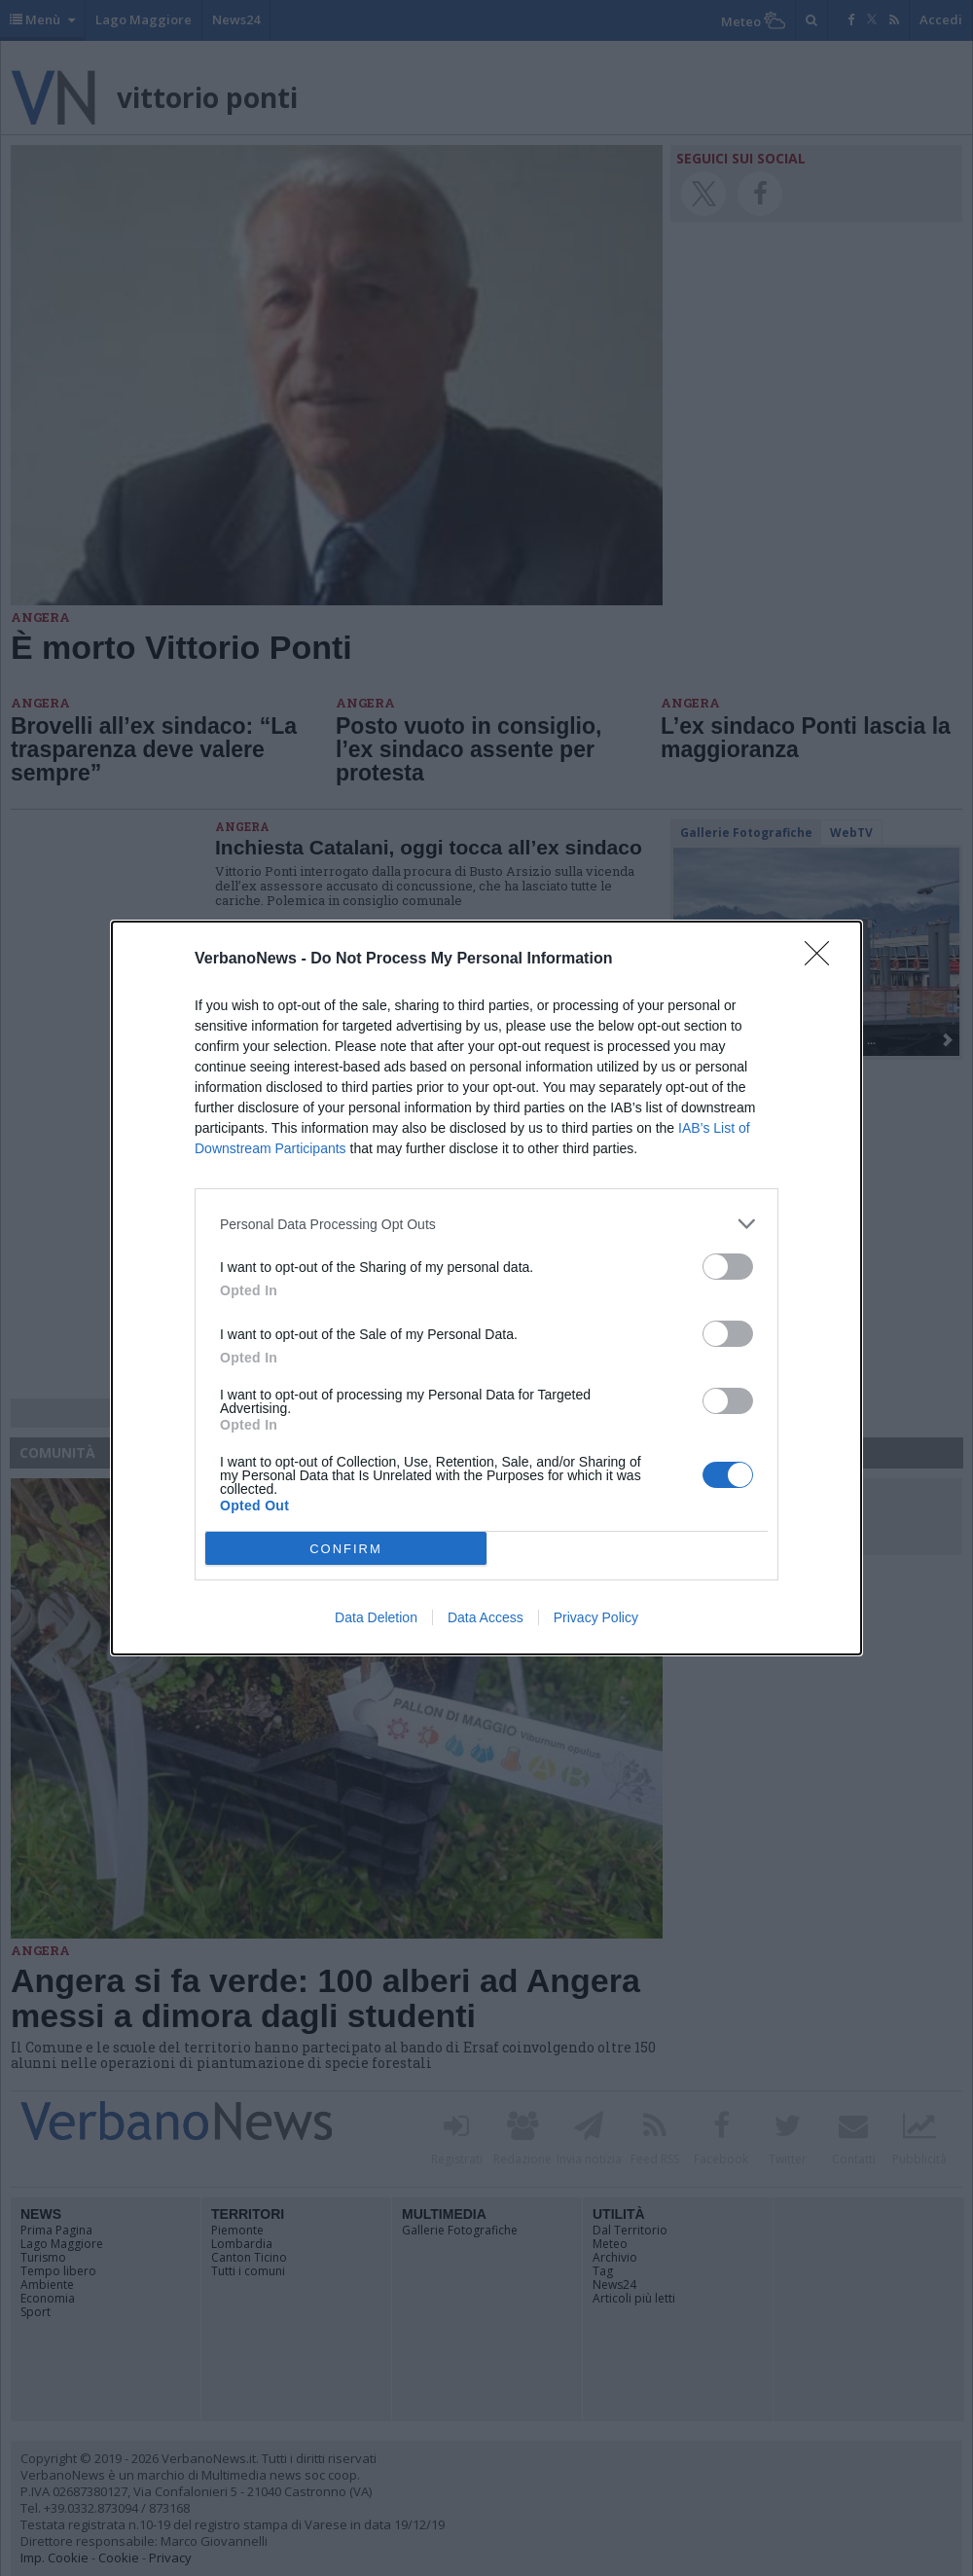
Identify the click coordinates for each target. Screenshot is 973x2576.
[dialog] (486, 1288)
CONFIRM (345, 1549)
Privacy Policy (596, 1617)
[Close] (823, 959)
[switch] (728, 1266)
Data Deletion (376, 1617)
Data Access (485, 1617)
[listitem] (486, 1224)
